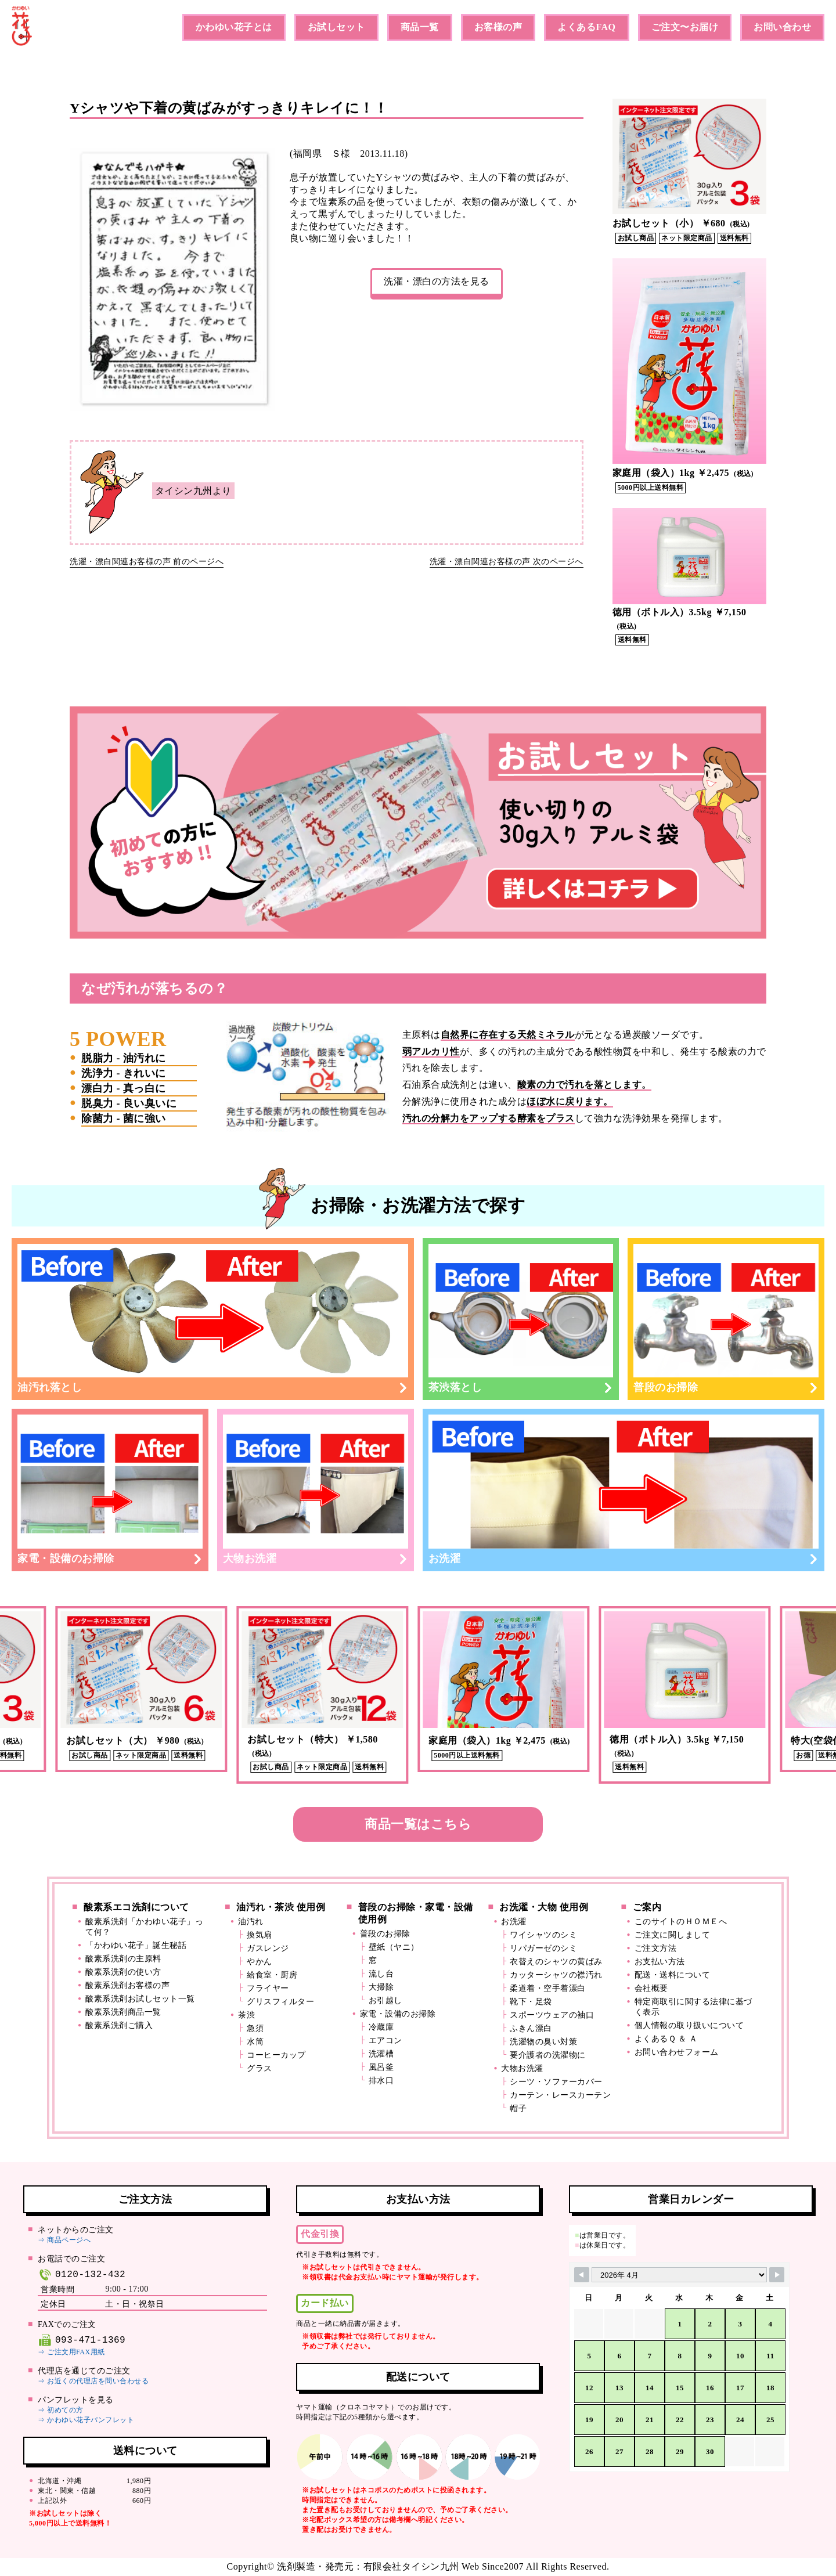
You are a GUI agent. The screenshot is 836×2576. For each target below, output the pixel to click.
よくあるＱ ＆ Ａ (666, 2038)
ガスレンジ (268, 1948)
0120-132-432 (81, 2274)
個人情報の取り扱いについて (689, 2025)
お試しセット (336, 27)
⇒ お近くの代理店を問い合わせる (93, 2381)
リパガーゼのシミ (543, 1948)
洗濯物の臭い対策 (543, 2041)
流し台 (381, 1973)
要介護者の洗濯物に (548, 2055)
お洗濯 (623, 1489)
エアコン (385, 2040)
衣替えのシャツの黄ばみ (556, 1961)
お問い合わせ (782, 27)
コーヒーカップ (276, 2055)
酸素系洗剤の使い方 (123, 1972)
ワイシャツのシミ (543, 1935)
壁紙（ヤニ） (394, 1947)
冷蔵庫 (381, 2027)
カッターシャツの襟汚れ (556, 1975)
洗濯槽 (381, 2054)
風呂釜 (381, 2067)
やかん (259, 1961)
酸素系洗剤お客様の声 (127, 1985)
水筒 (255, 2041)
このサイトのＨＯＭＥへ (681, 1921)
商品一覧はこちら (418, 1824)
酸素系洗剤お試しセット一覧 (140, 1998)
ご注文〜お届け (685, 27)
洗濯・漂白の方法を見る (436, 281)
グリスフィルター (280, 2001)
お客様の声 (498, 27)
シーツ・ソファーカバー (556, 2081)
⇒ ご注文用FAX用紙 (71, 2352)
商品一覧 (420, 27)
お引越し (385, 2000)
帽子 (518, 2108)
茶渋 (246, 2015)
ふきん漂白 (531, 2028)
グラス (259, 2068)
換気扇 (259, 1935)
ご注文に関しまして (673, 1935)
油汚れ (251, 1921)
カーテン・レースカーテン (560, 2095)
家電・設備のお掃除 (110, 1489)
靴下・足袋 (531, 2001)
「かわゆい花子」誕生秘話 (135, 1945)
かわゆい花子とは (234, 27)
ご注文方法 (656, 1948)
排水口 (381, 2080)
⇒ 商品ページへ (64, 2240)
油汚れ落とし (212, 1318)
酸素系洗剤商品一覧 (123, 2012)
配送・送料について (673, 1975)
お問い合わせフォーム (677, 2052)
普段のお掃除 (726, 1318)
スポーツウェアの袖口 (552, 2015)
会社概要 (651, 1988)
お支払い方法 (660, 1961)
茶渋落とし (521, 1318)
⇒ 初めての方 (61, 2410)
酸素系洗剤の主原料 (123, 1958)
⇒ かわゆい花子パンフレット (86, 2420)
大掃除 (381, 1987)
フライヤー (268, 1988)
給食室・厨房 (272, 1975)
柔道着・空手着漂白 (548, 1988)
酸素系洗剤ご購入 (119, 2025)
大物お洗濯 (315, 1489)
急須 (255, 2028)
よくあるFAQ (586, 27)
